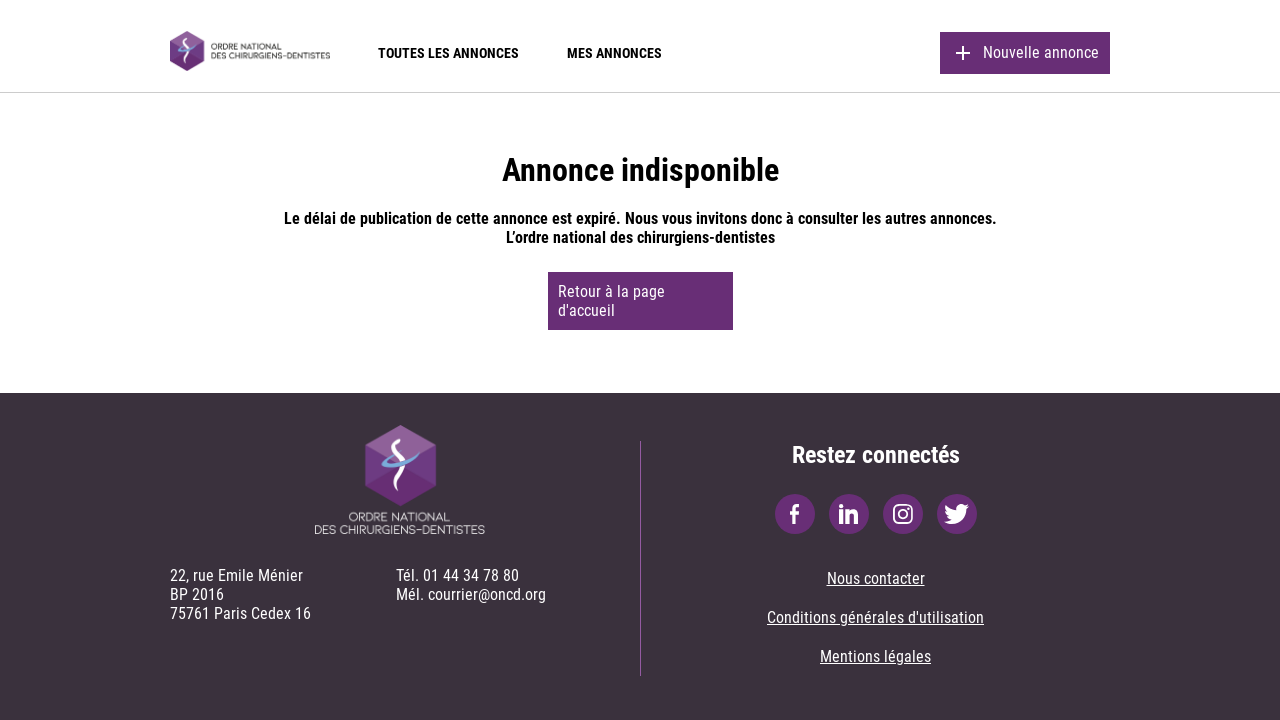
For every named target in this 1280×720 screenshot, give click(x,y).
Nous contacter (876, 578)
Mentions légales (875, 656)
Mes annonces (614, 53)
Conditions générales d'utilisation (875, 617)
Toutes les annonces (448, 53)
